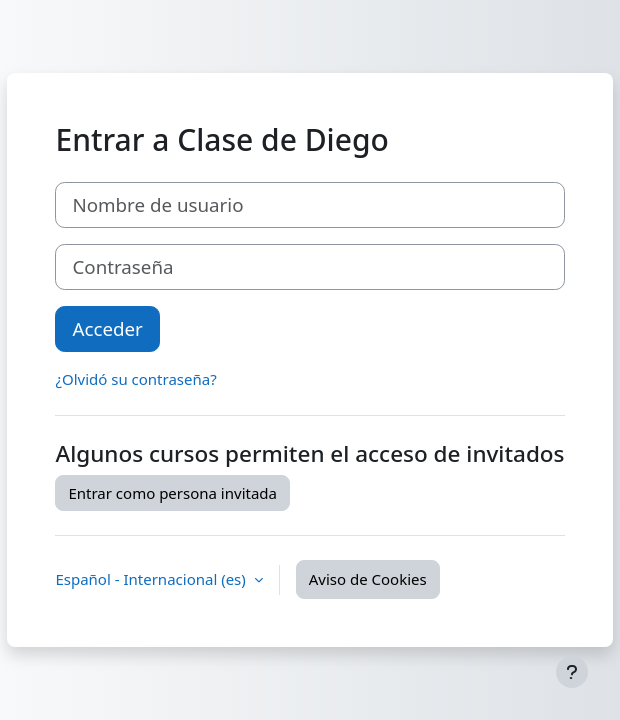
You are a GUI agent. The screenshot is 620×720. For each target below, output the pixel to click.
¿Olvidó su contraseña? (135, 379)
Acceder (107, 328)
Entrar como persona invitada (172, 493)
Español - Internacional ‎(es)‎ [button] (152, 579)
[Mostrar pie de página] (572, 672)
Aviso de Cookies (368, 579)
